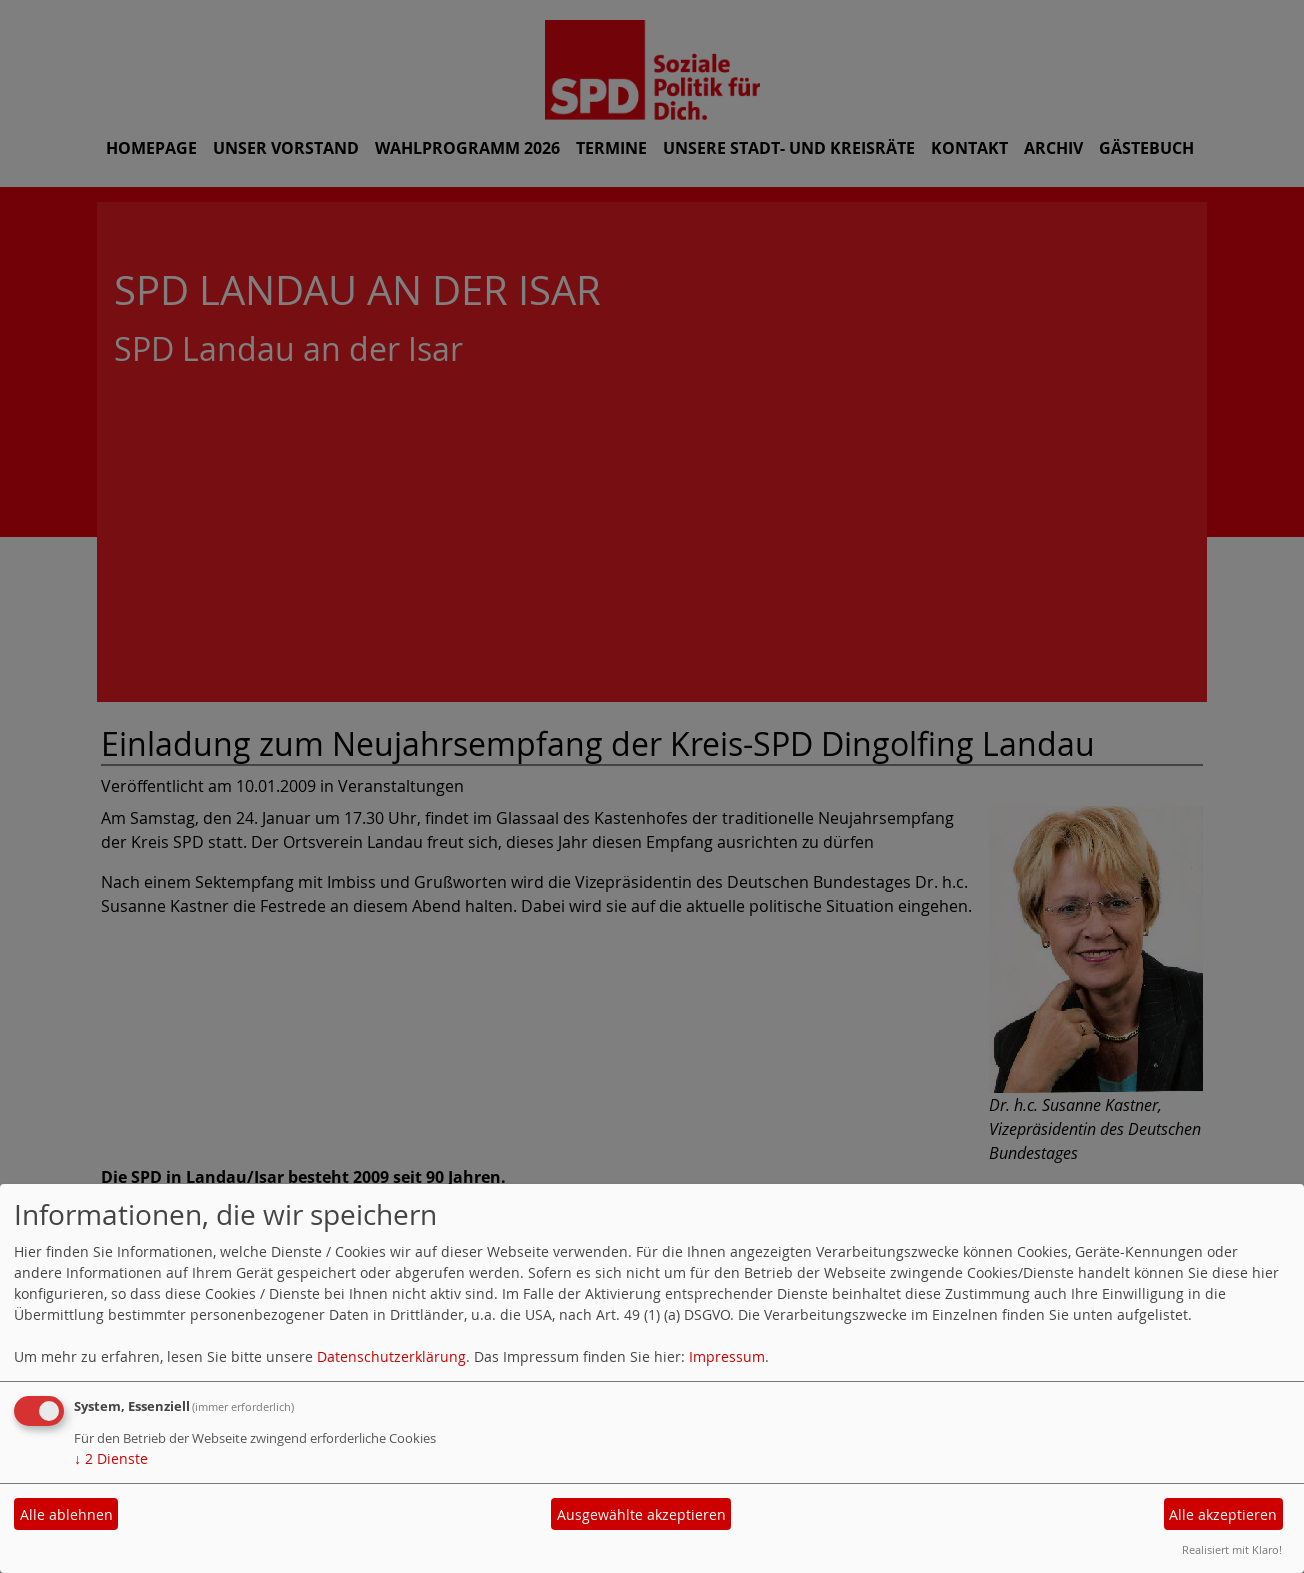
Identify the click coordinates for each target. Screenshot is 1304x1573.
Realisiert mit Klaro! (1232, 1549)
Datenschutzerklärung (391, 1356)
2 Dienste (111, 1458)
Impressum (727, 1356)
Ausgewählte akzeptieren (641, 1514)
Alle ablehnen (66, 1514)
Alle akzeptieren (1223, 1514)
